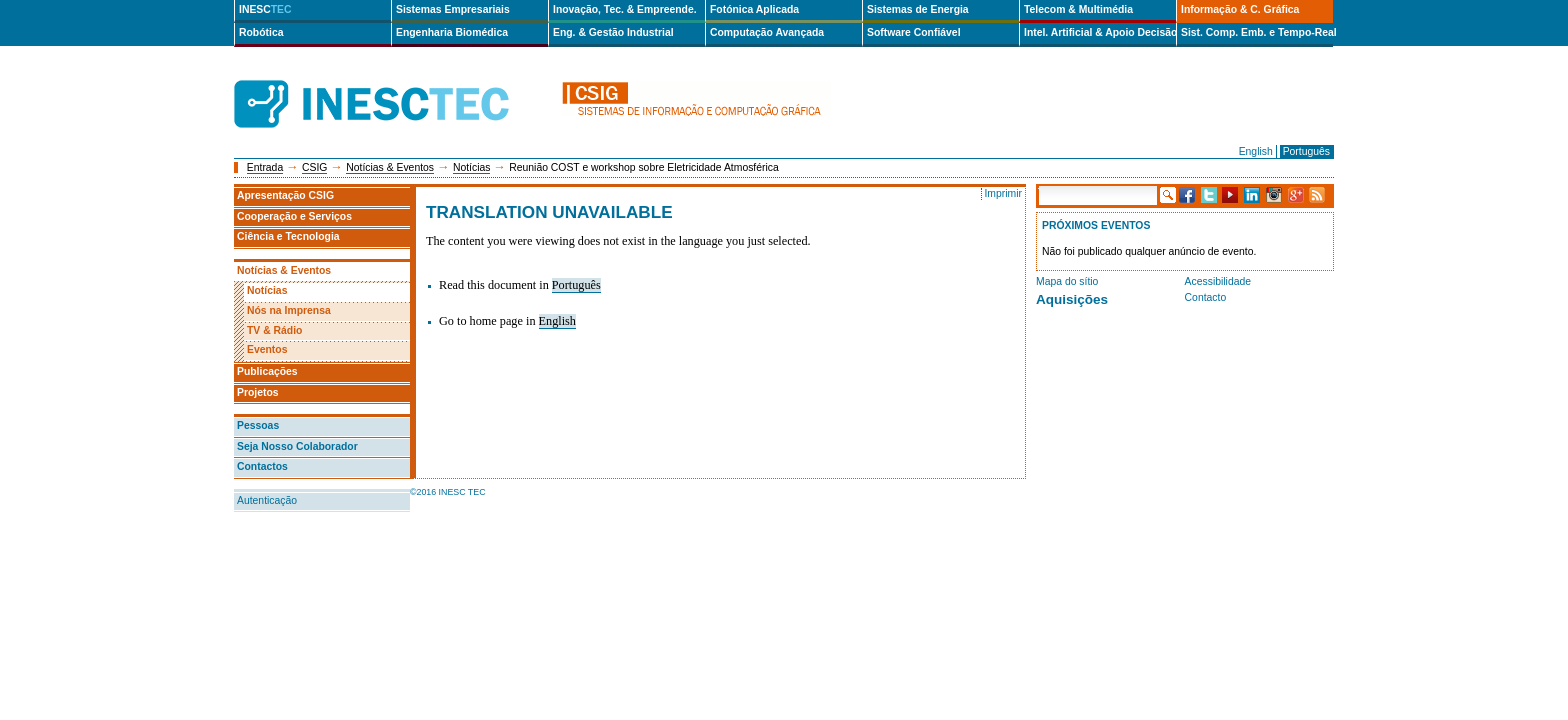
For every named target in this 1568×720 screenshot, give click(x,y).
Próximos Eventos (1096, 225)
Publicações (267, 371)
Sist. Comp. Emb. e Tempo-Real (1257, 32)
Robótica (261, 32)
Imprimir (1003, 193)
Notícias (472, 167)
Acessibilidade (1218, 281)
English (1256, 151)
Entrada (265, 167)
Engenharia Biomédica (452, 32)
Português (1306, 151)
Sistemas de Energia (918, 9)
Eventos (267, 349)
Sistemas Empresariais (453, 9)
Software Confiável (914, 32)
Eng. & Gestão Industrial (613, 32)
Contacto (1206, 297)
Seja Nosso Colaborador (297, 446)
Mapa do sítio (1067, 281)
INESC (265, 9)
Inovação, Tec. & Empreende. (625, 9)
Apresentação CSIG (285, 195)
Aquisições (1072, 299)
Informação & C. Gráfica (1240, 9)
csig (696, 104)
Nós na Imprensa (289, 310)
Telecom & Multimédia (1078, 9)
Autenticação (267, 500)
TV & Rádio (274, 330)
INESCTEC (394, 82)
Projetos (258, 392)
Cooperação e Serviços (294, 216)
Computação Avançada (767, 32)
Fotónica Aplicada (754, 9)
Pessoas (258, 425)
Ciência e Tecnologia (288, 236)
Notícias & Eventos (390, 167)
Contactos (262, 466)
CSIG (314, 167)
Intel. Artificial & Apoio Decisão (1100, 32)
